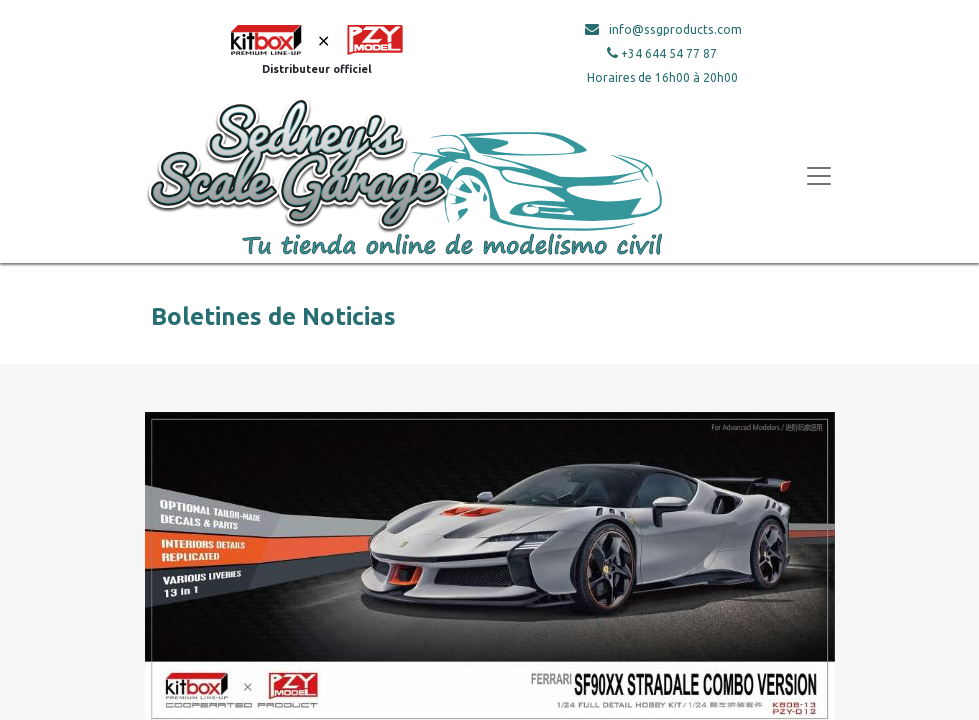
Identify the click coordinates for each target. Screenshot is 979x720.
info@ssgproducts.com (675, 29)
